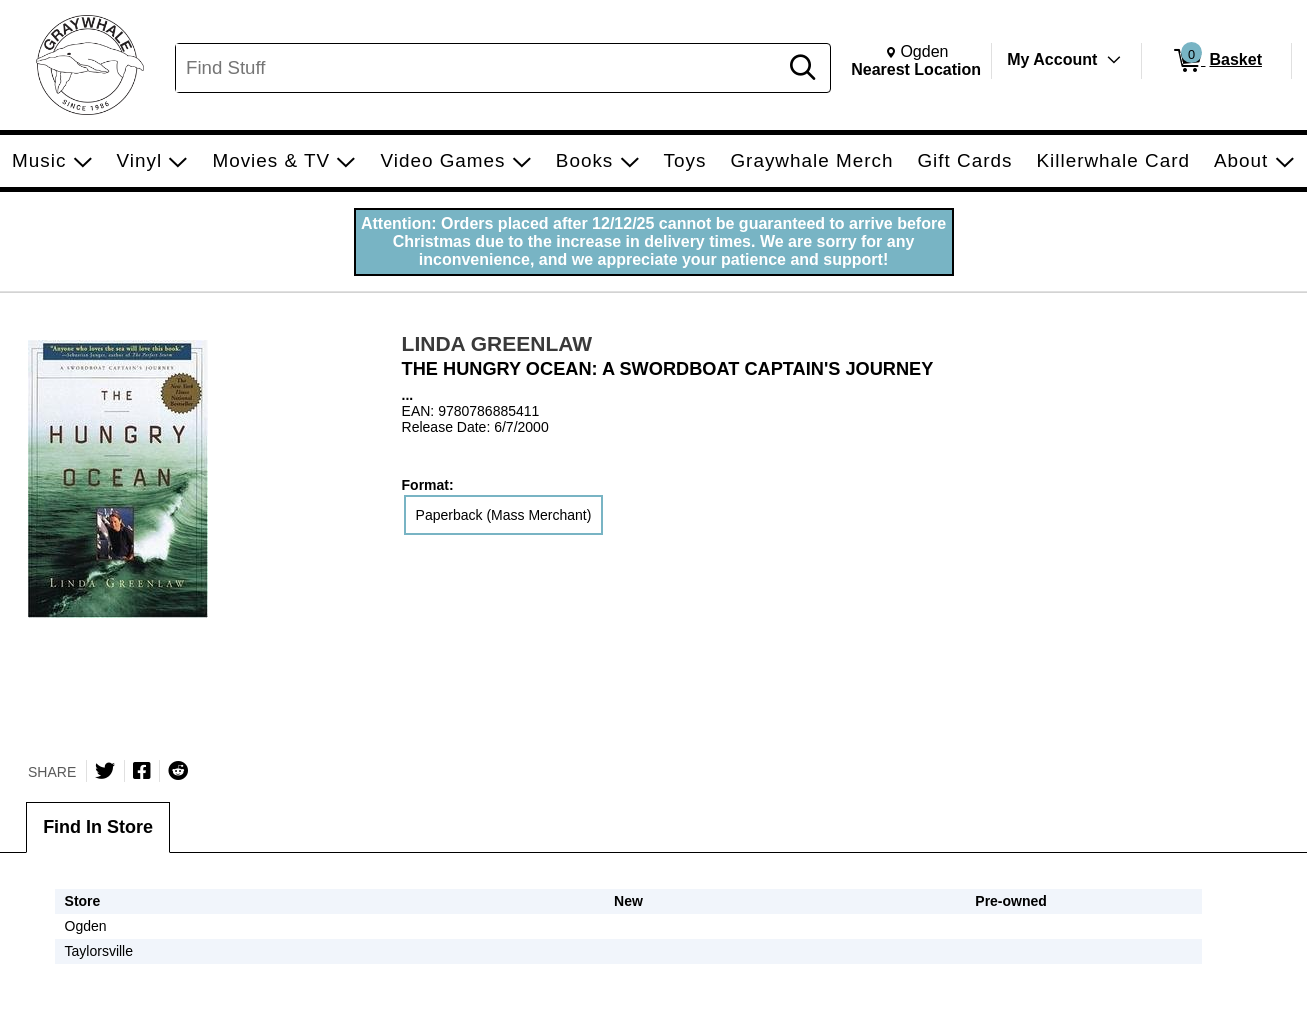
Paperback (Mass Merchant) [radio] (504, 515)
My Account (1052, 59)
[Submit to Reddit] (178, 771)
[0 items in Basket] (1216, 61)
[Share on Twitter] (105, 771)
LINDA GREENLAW (497, 343)
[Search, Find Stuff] (479, 68)
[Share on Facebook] (142, 771)
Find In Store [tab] (98, 827)
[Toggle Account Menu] (1114, 60)
